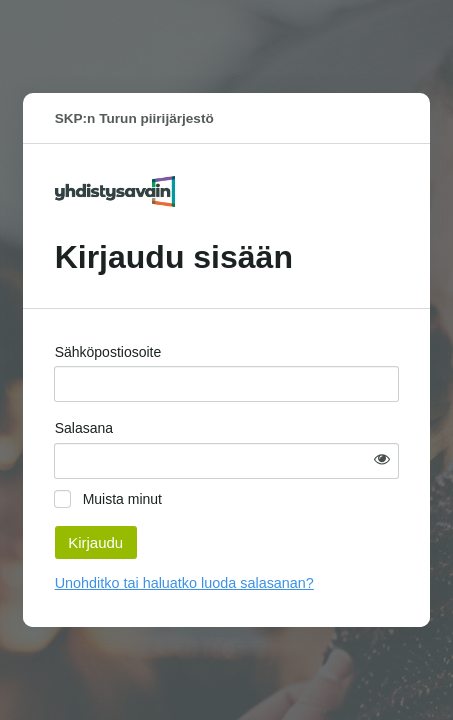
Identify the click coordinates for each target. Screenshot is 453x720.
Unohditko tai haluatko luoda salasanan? (184, 583)
